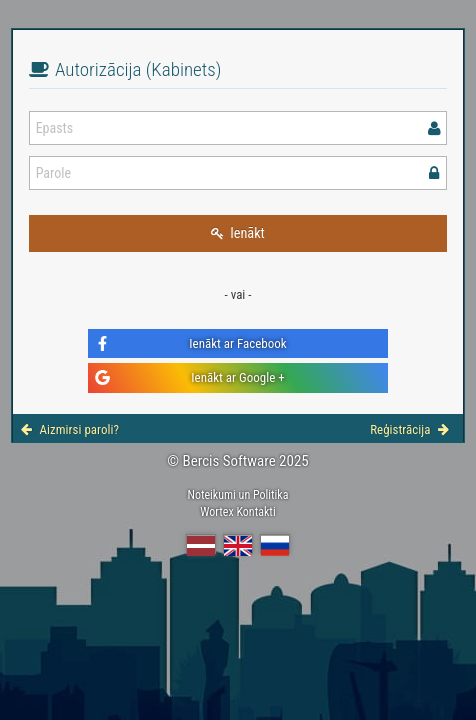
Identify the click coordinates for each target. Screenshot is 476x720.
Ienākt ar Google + (190, 377)
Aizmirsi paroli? (70, 429)
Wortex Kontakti (237, 512)
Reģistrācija (409, 429)
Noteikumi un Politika (237, 495)
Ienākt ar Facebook (191, 343)
